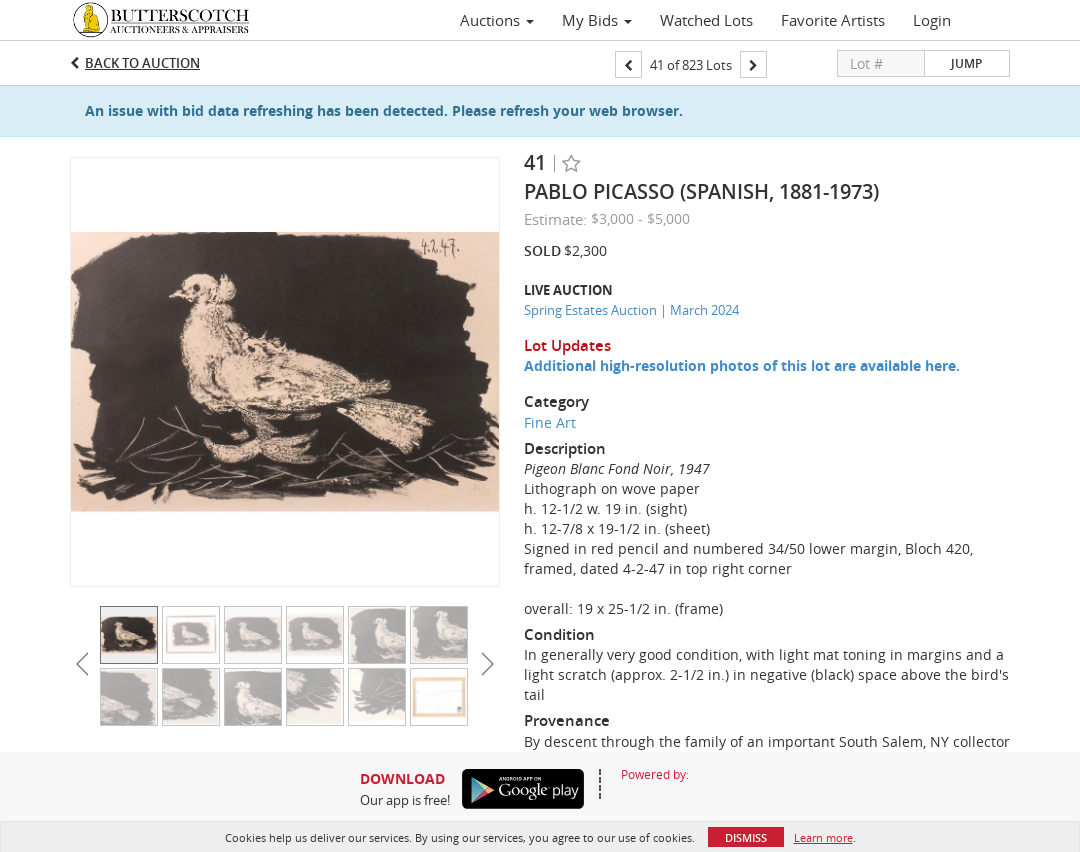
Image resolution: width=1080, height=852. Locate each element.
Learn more (823, 837)
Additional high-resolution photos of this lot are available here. (742, 365)
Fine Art (550, 422)
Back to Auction (142, 63)
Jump (966, 63)
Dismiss (746, 837)
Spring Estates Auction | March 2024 (631, 310)
